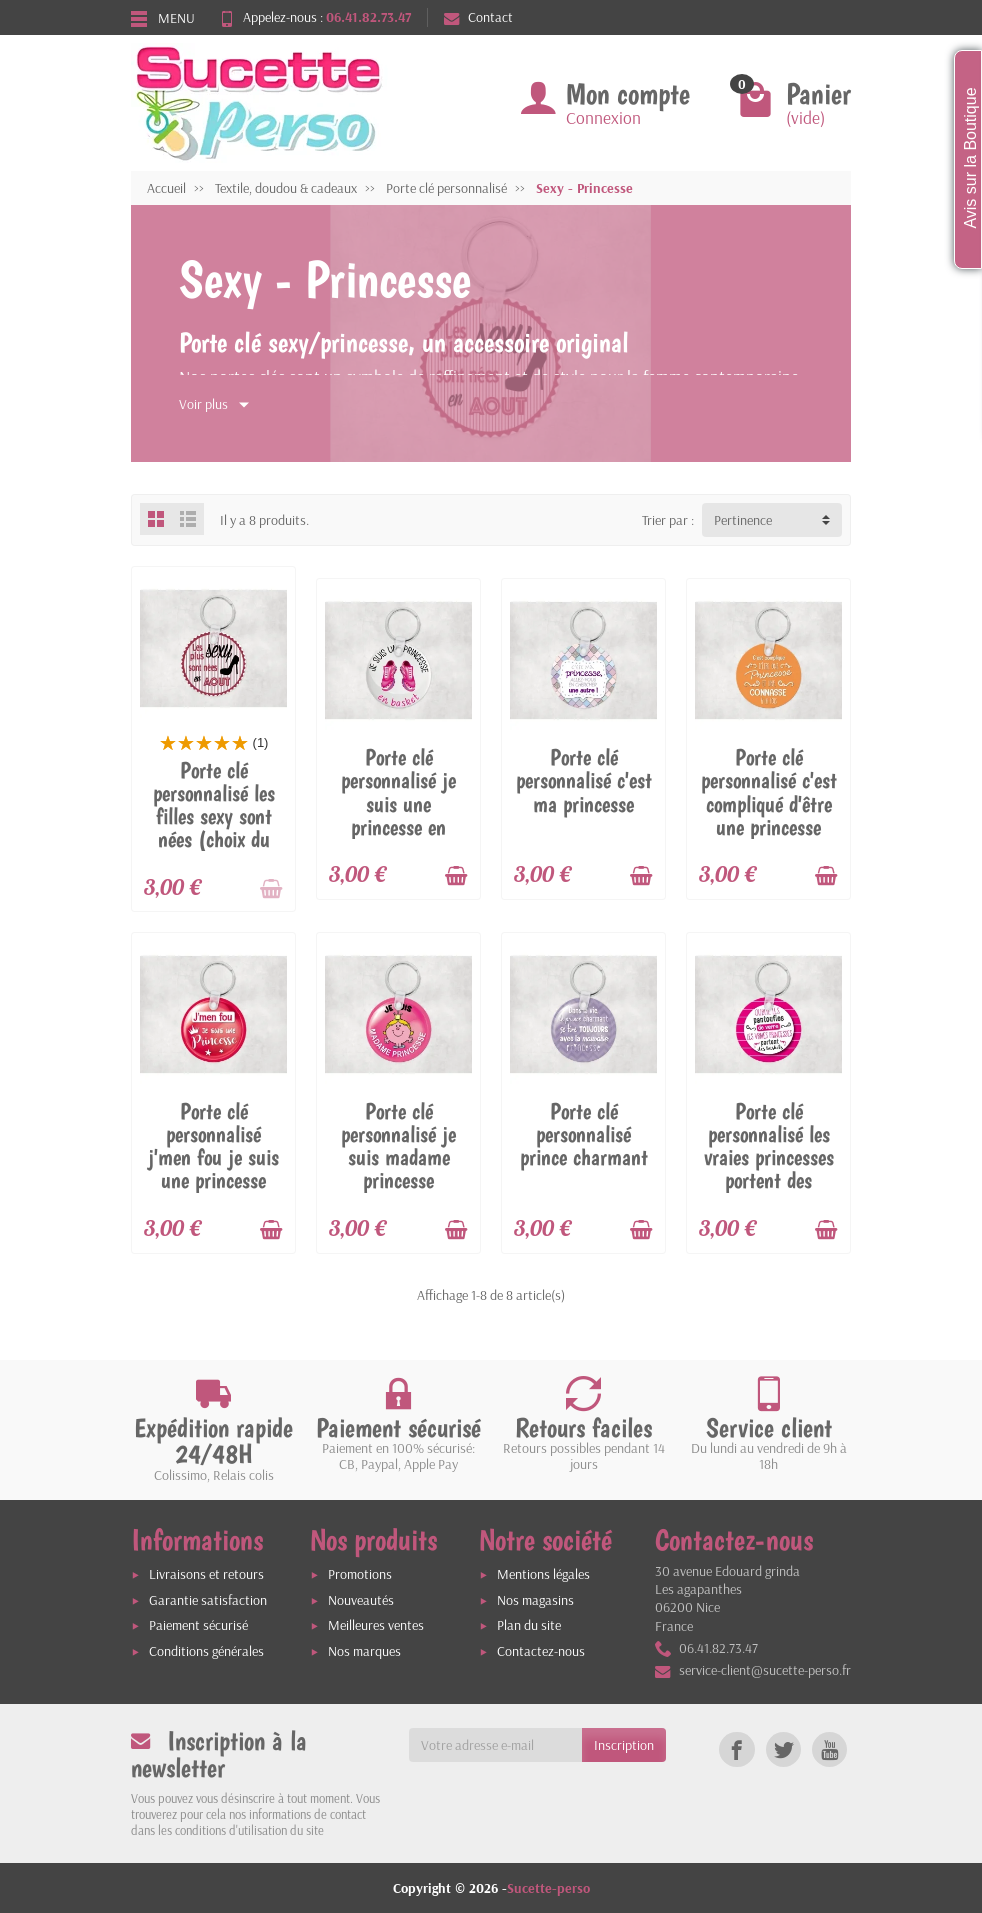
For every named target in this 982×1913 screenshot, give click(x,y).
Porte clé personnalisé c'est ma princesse (584, 780)
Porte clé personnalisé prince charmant (584, 1134)
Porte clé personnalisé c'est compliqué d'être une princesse (769, 791)
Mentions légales (543, 1574)
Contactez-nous (541, 1651)
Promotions (360, 1574)
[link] (736, 1749)
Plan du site (529, 1625)
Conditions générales (206, 1651)
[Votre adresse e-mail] (496, 1745)
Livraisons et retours (206, 1574)
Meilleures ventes (376, 1625)
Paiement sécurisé (198, 1625)
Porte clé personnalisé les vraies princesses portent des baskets (769, 1157)
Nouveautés (361, 1600)
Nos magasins (535, 1600)
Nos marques (364, 1651)
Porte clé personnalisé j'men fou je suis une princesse (213, 1145)
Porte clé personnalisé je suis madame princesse (398, 1145)
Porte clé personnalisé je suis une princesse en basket (398, 803)
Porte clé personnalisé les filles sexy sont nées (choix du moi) (214, 816)
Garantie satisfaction (208, 1600)
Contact (478, 17)
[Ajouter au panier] (271, 889)
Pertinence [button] (743, 520)
